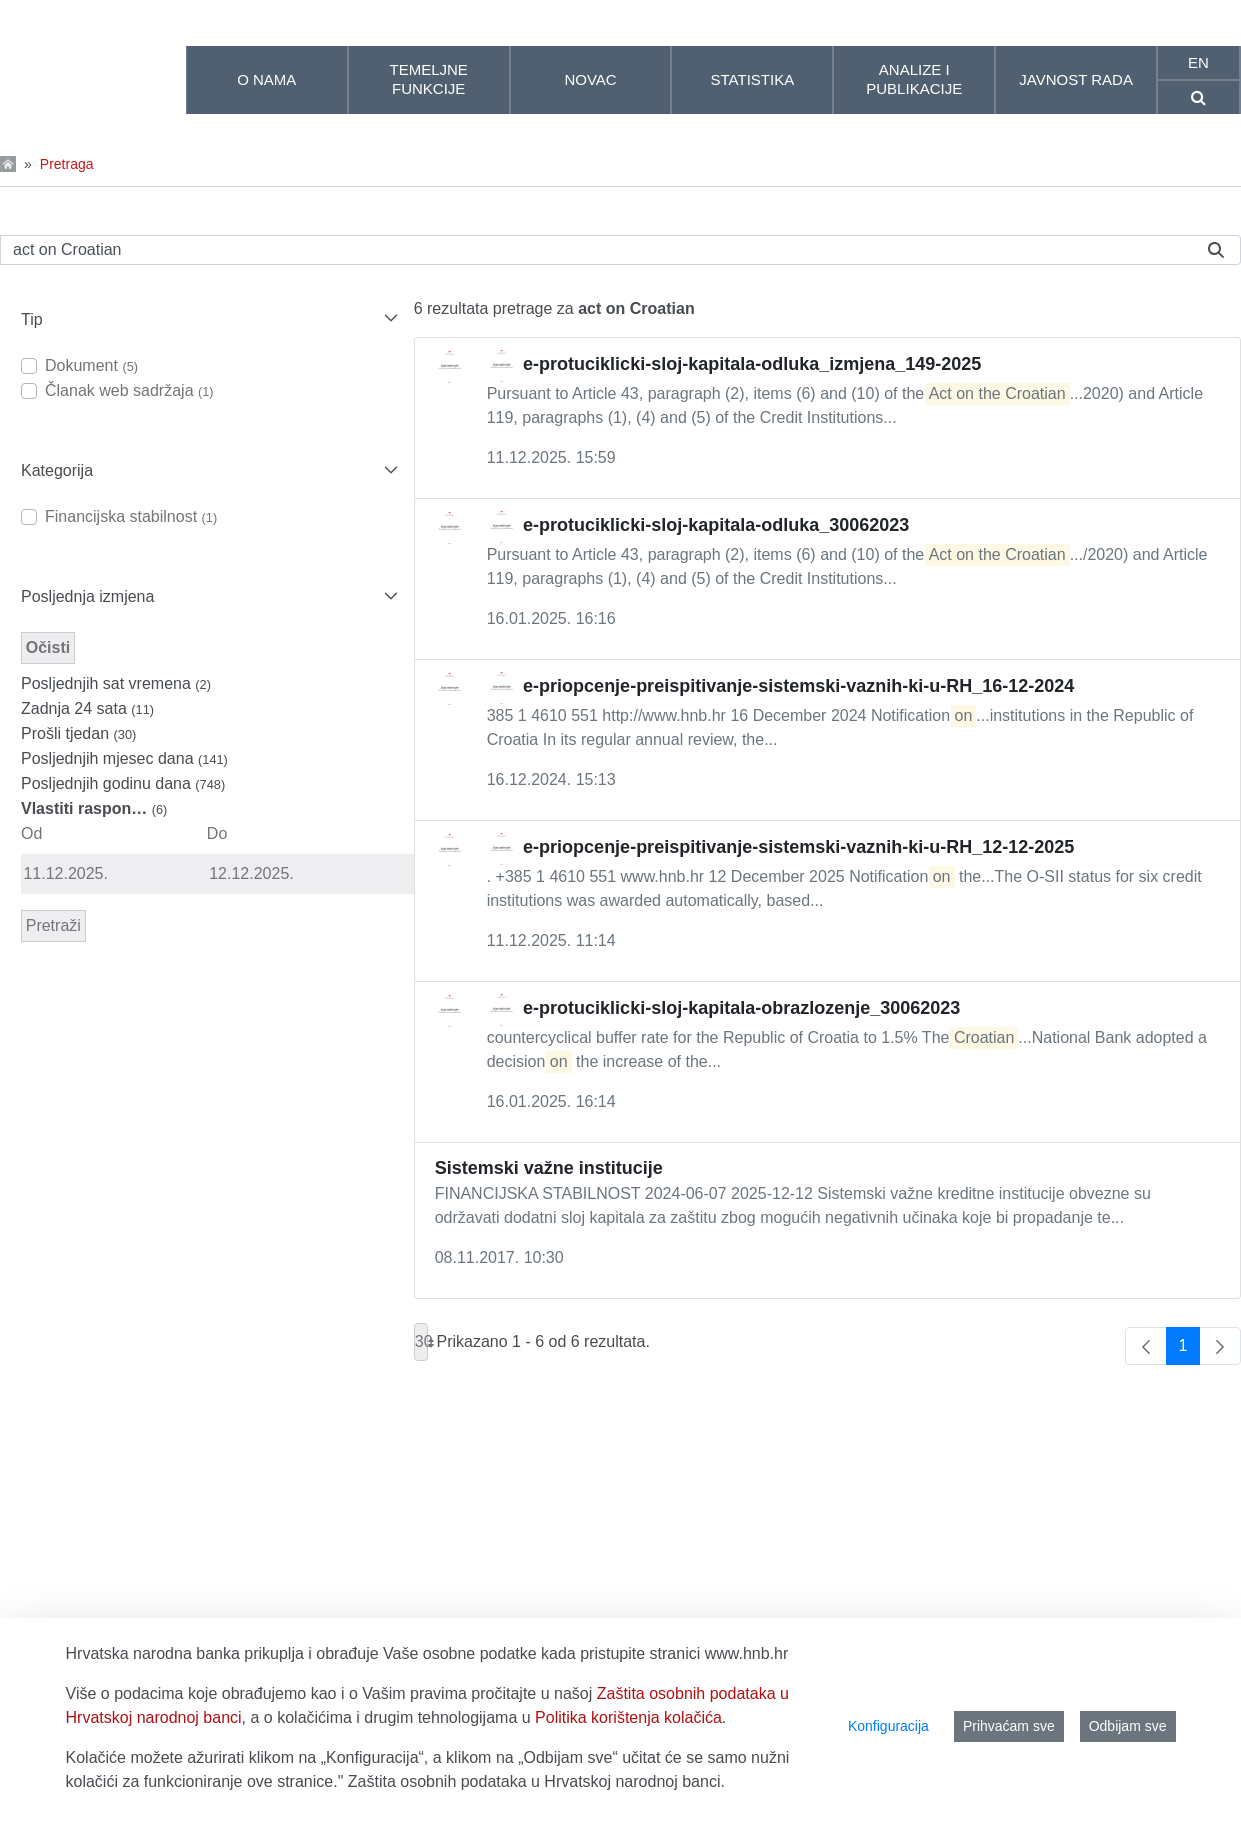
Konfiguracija (888, 1726)
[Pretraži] (596, 250)
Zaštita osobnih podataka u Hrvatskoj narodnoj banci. (536, 1781)
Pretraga (67, 164)
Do (217, 833)
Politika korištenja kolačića (628, 1717)
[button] (207, 319)
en (1198, 62)
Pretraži (53, 925)
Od (31, 833)
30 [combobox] (421, 1342)
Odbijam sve (1128, 1726)
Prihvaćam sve (1009, 1726)
